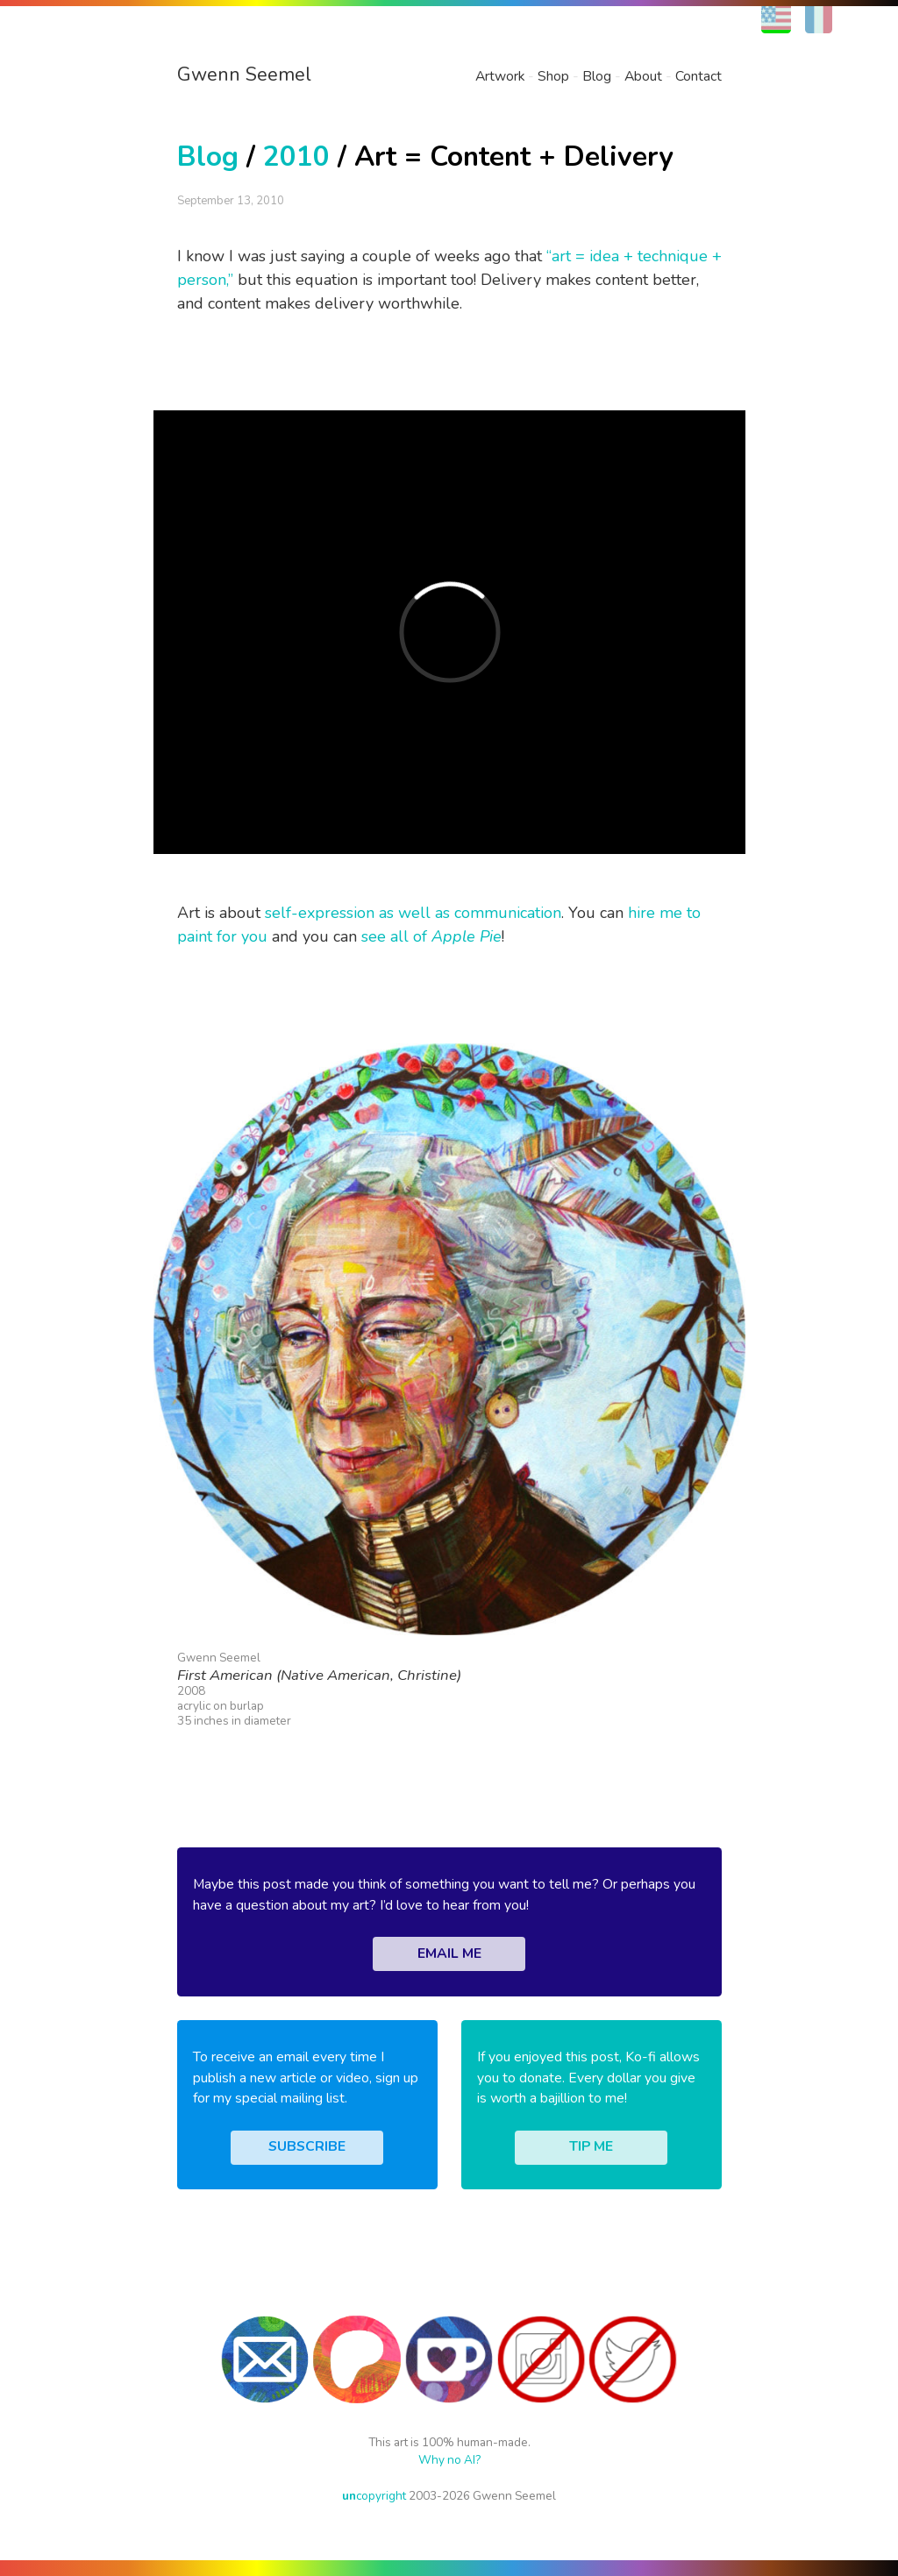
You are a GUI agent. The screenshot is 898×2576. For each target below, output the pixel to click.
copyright (374, 2495)
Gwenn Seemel (244, 74)
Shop (553, 76)
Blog (596, 76)
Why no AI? (449, 2459)
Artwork (499, 76)
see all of (431, 936)
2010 (296, 156)
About (643, 76)
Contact (698, 76)
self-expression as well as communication (413, 912)
